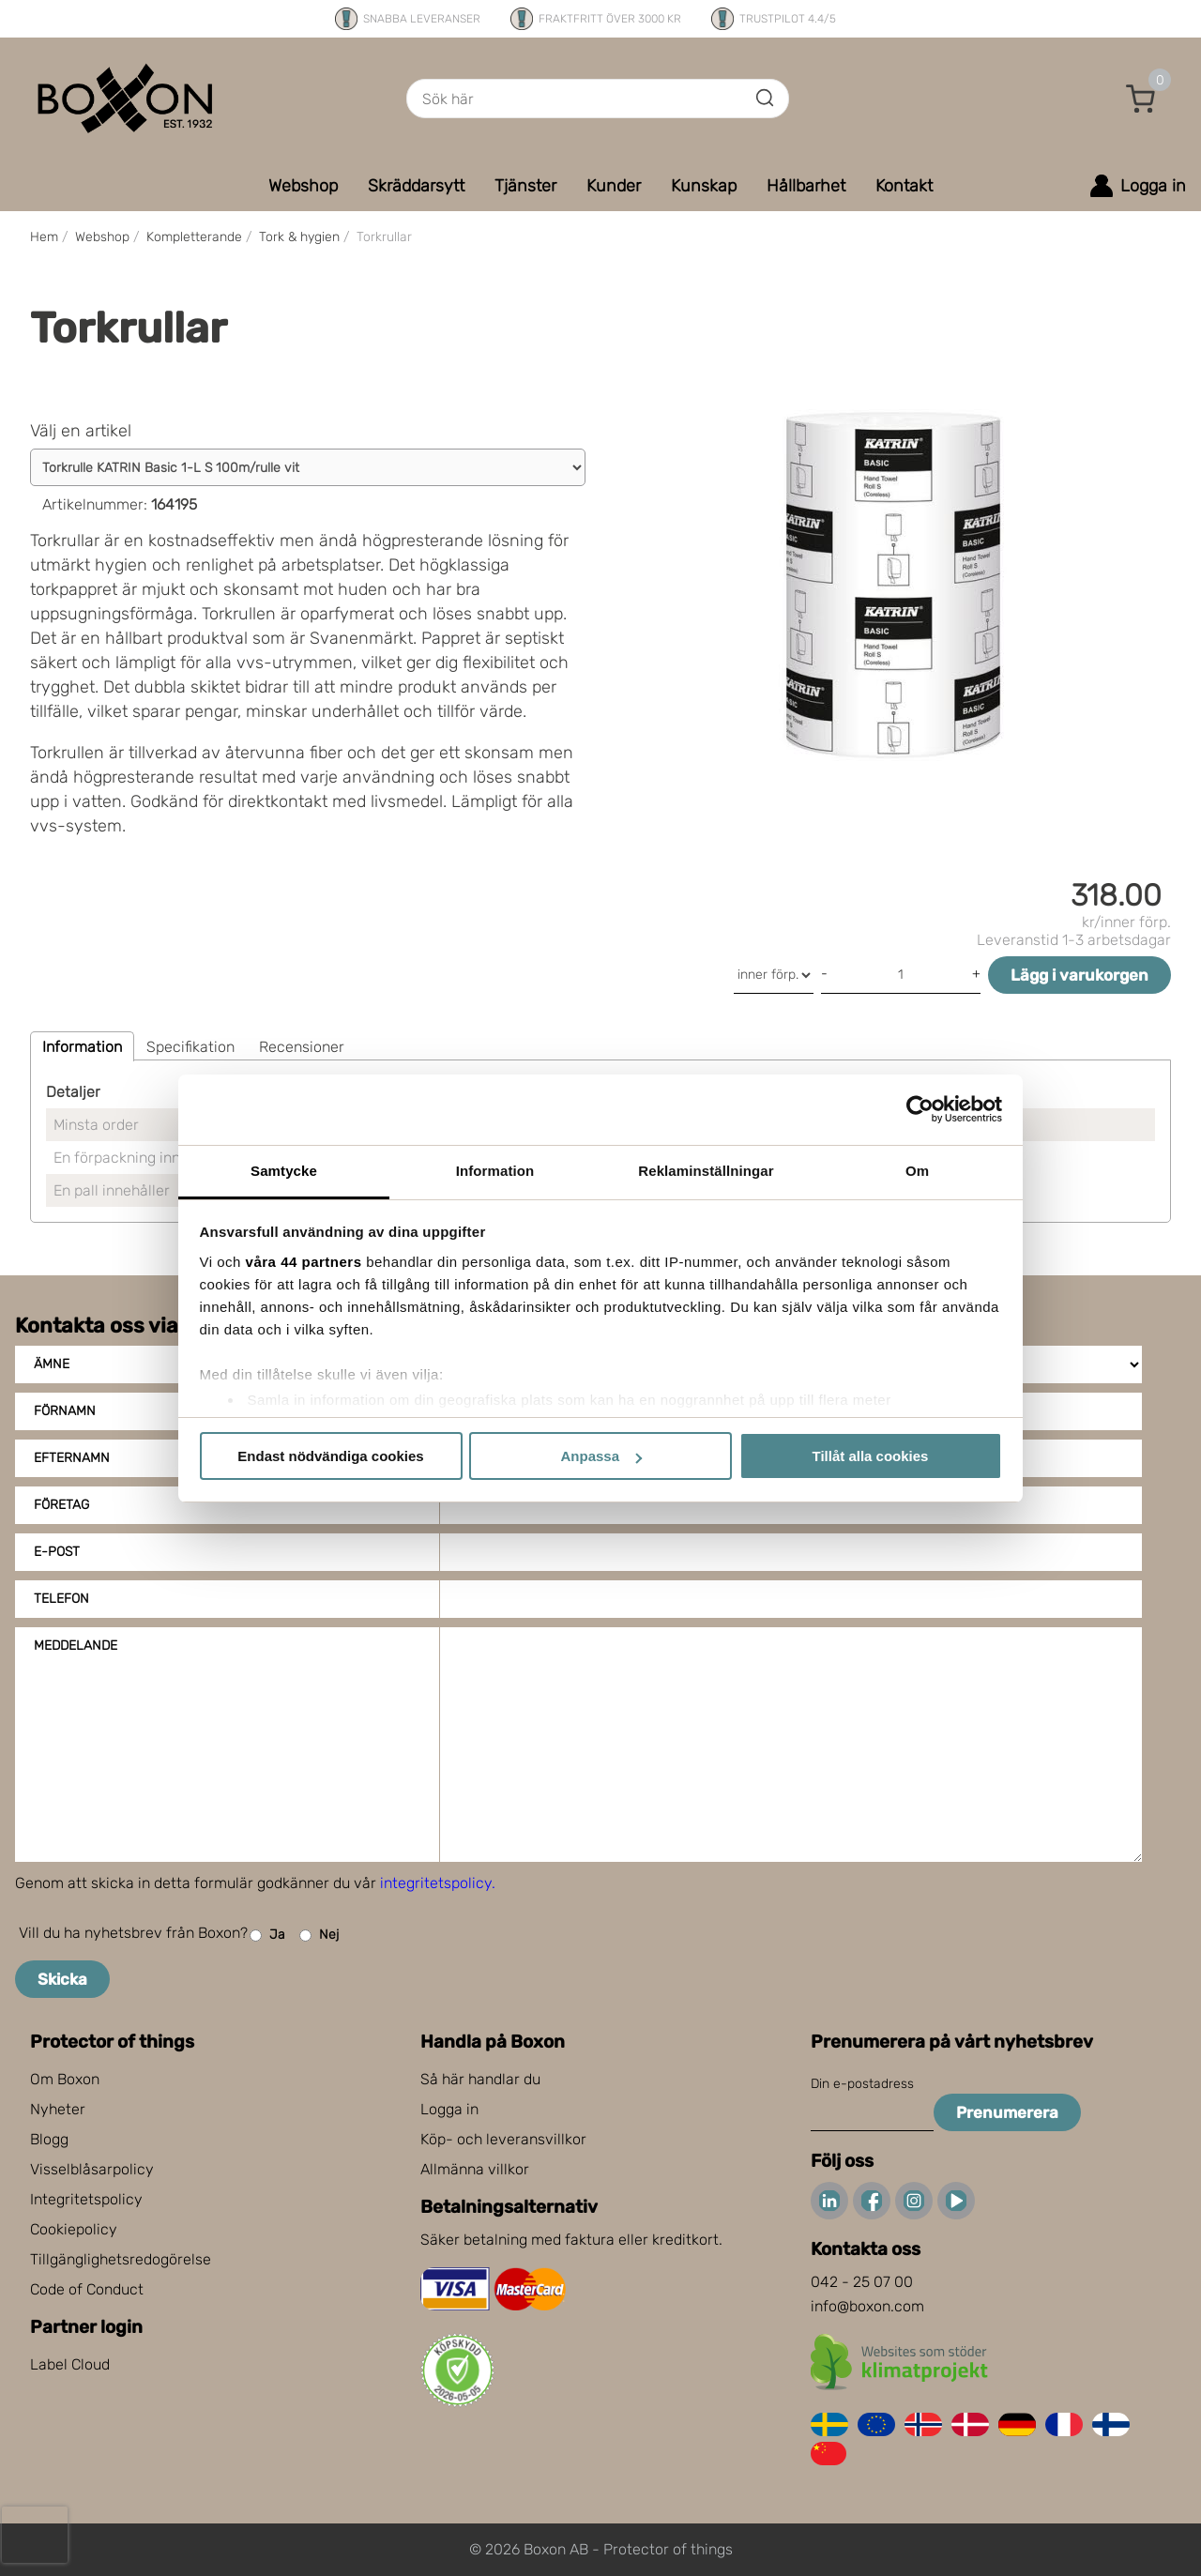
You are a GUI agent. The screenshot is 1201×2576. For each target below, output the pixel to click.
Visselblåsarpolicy (92, 2169)
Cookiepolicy (73, 2229)
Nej (319, 1935)
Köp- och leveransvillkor (503, 2139)
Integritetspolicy (86, 2199)
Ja (267, 1935)
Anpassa (601, 1456)
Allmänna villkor (474, 2169)
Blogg (49, 2139)
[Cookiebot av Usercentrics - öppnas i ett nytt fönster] (920, 1109)
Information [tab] (495, 1171)
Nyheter (57, 2109)
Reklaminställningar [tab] (705, 1171)
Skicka (62, 1979)
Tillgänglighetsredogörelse (120, 2259)
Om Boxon (64, 2079)
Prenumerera (1007, 2112)
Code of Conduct (87, 2289)
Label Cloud (70, 2364)
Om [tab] (917, 1171)
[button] (1141, 99)
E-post (57, 1552)
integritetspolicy (436, 1883)
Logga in (449, 2109)
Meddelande (75, 1646)
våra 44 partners (304, 1262)
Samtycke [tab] (284, 1171)
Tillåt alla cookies (871, 1456)
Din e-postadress (862, 2084)
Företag (61, 1505)
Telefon (61, 1599)
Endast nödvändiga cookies (330, 1456)
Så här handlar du (480, 2079)
